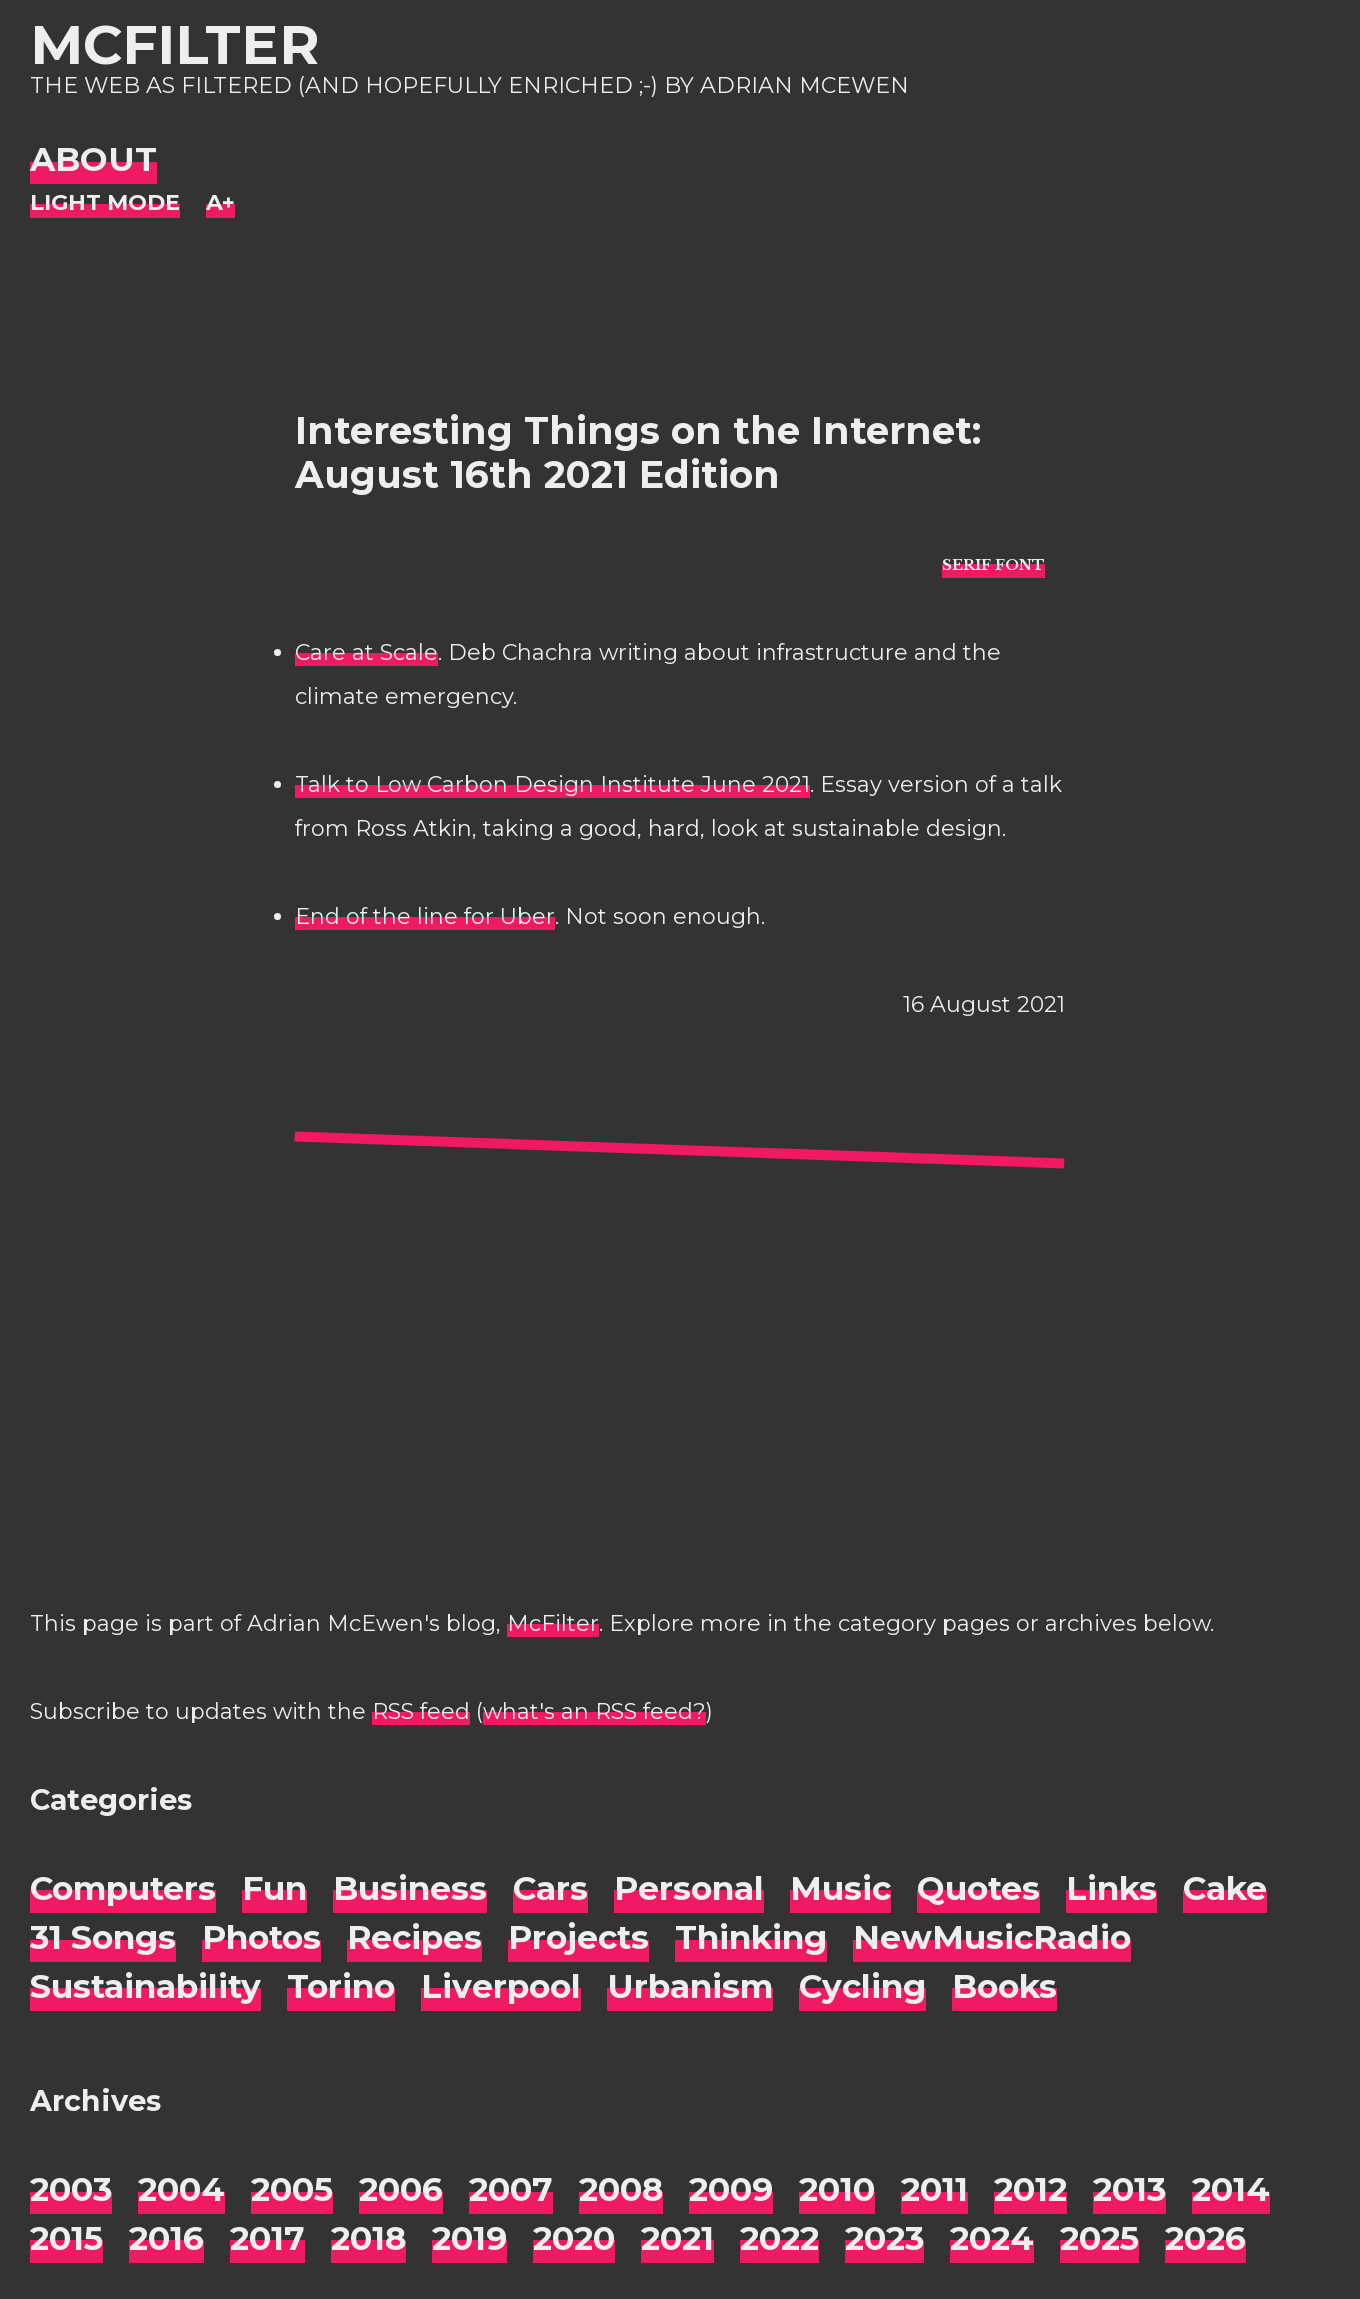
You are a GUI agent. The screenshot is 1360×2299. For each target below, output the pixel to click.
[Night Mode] (105, 203)
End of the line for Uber (425, 916)
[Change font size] (220, 203)
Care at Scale (366, 652)
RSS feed (421, 1711)
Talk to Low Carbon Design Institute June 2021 (552, 784)
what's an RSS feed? (594, 1711)
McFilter (174, 44)
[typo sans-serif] (993, 563)
